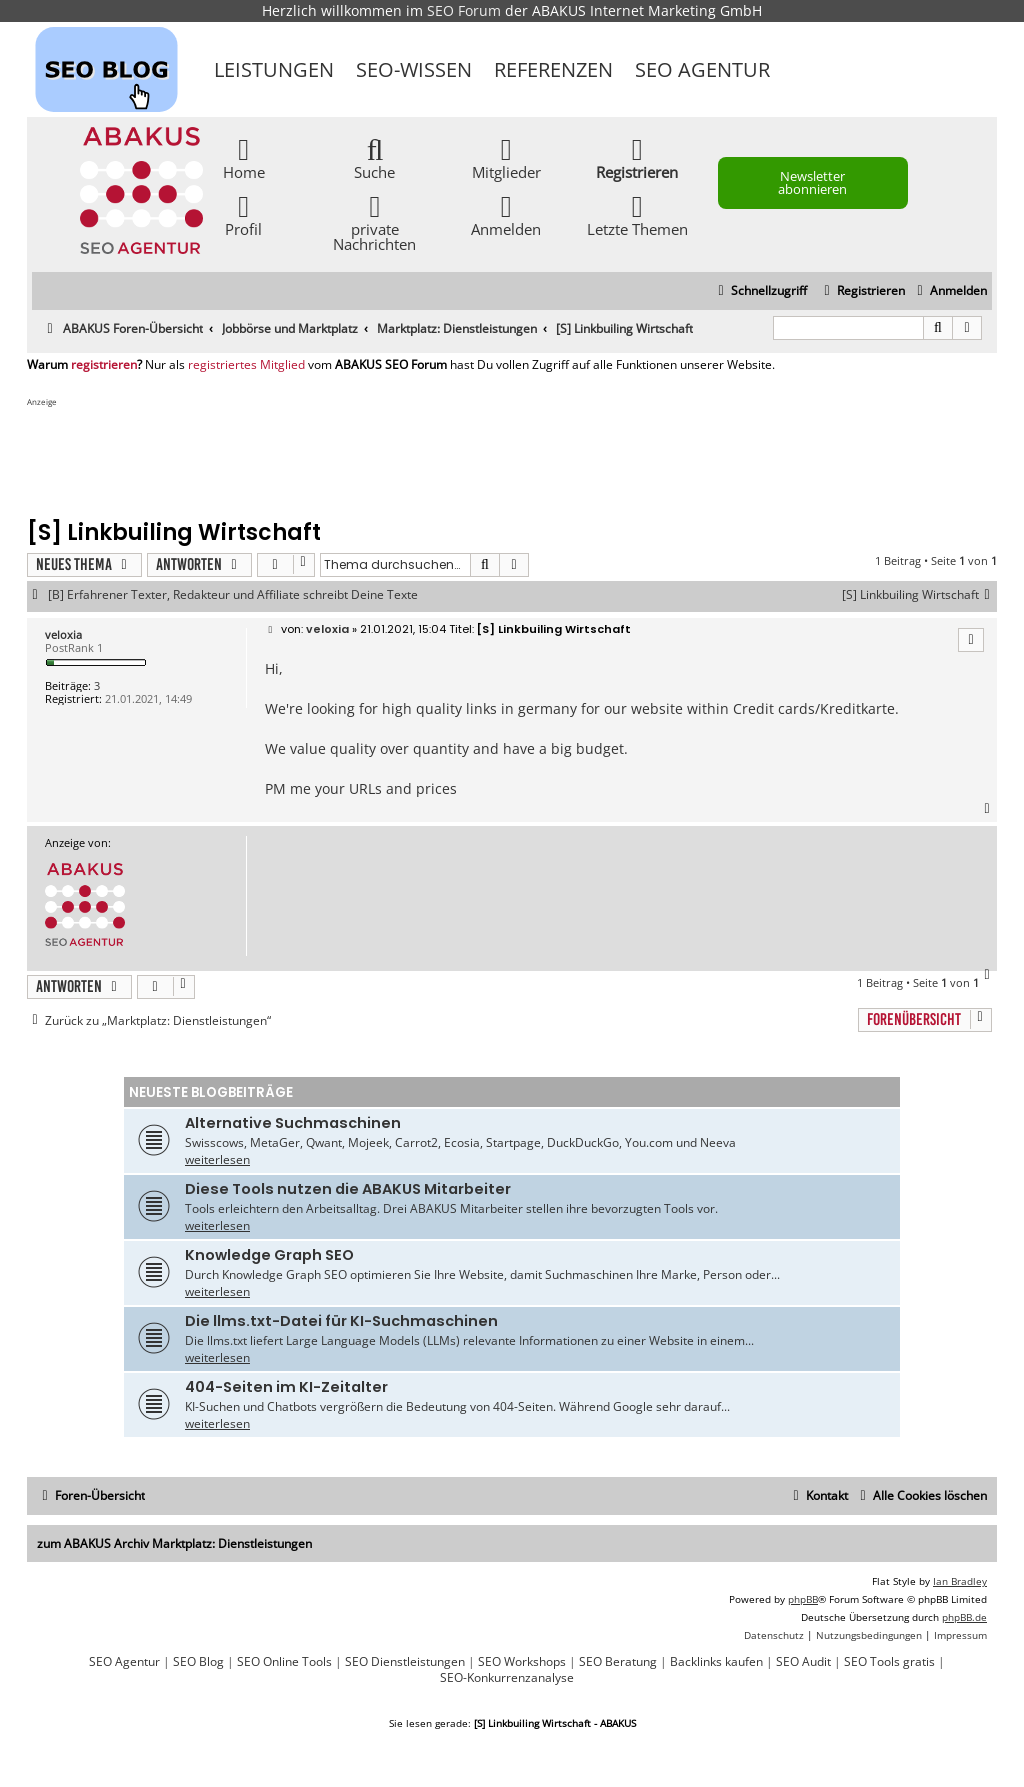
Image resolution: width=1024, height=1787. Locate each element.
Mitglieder (506, 157)
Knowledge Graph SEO (269, 1255)
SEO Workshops (522, 1662)
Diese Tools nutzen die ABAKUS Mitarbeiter (348, 1189)
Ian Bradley (960, 1581)
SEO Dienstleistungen (405, 1662)
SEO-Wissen (414, 69)
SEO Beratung (618, 1662)
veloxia (63, 634)
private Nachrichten (374, 222)
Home (244, 157)
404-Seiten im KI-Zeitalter (286, 1387)
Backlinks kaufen (716, 1662)
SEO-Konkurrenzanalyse (507, 1678)
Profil (243, 214)
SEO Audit (803, 1662)
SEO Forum (464, 10)
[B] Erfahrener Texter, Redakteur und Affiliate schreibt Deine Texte (233, 595)
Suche (374, 157)
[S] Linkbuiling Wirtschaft (919, 595)
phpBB (803, 1599)
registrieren (104, 365)
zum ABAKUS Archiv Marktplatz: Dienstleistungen (174, 1543)
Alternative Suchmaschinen (293, 1123)
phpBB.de (964, 1617)
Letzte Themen (637, 214)
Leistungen (274, 69)
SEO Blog (198, 1662)
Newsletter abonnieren (812, 182)
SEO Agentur (702, 69)
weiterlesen (217, 1159)
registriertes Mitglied (246, 365)
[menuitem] (949, 291)
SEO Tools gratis (889, 1662)
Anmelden (506, 214)
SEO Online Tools (284, 1662)
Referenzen (553, 69)
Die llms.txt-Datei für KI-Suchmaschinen (341, 1321)
